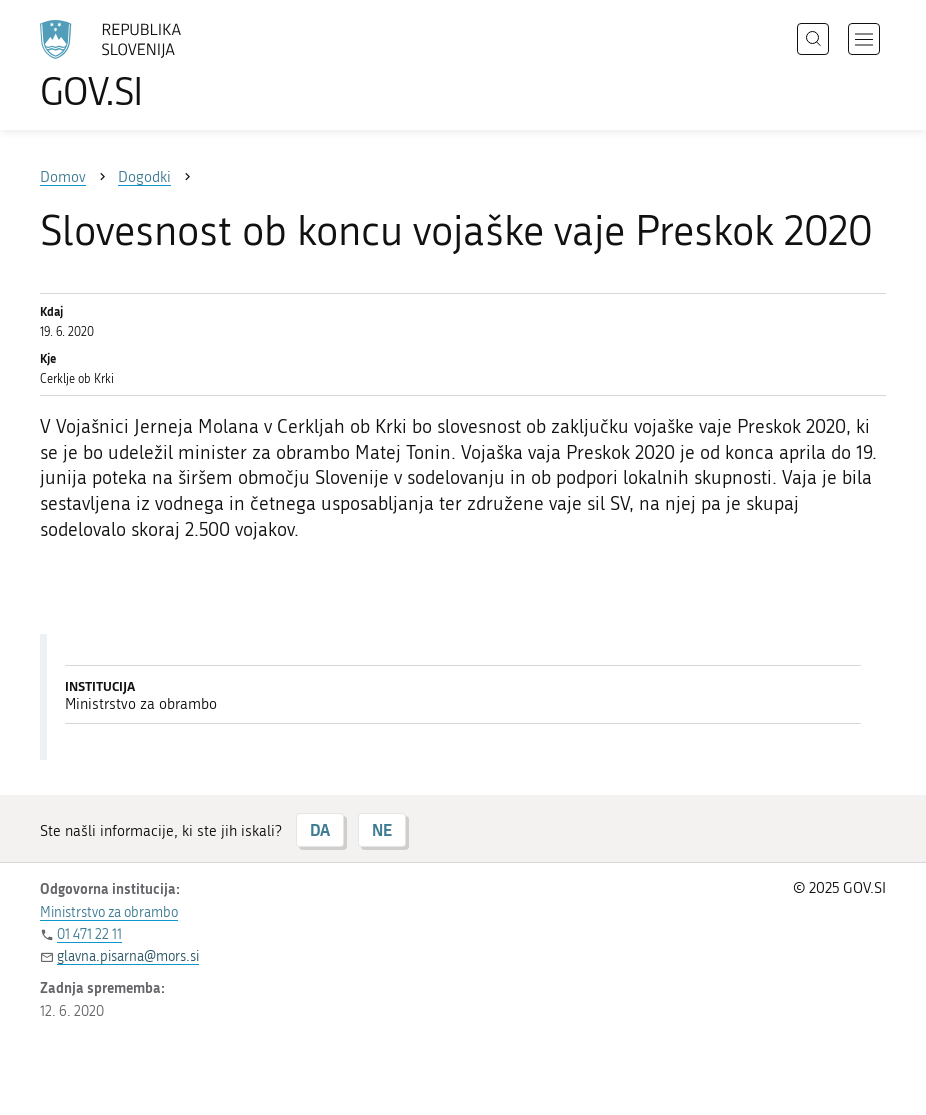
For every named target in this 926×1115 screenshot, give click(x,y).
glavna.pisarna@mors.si (128, 956)
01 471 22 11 (89, 934)
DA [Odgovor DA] (320, 829)
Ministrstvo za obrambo (109, 912)
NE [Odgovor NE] (382, 829)
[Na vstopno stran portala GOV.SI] (140, 65)
